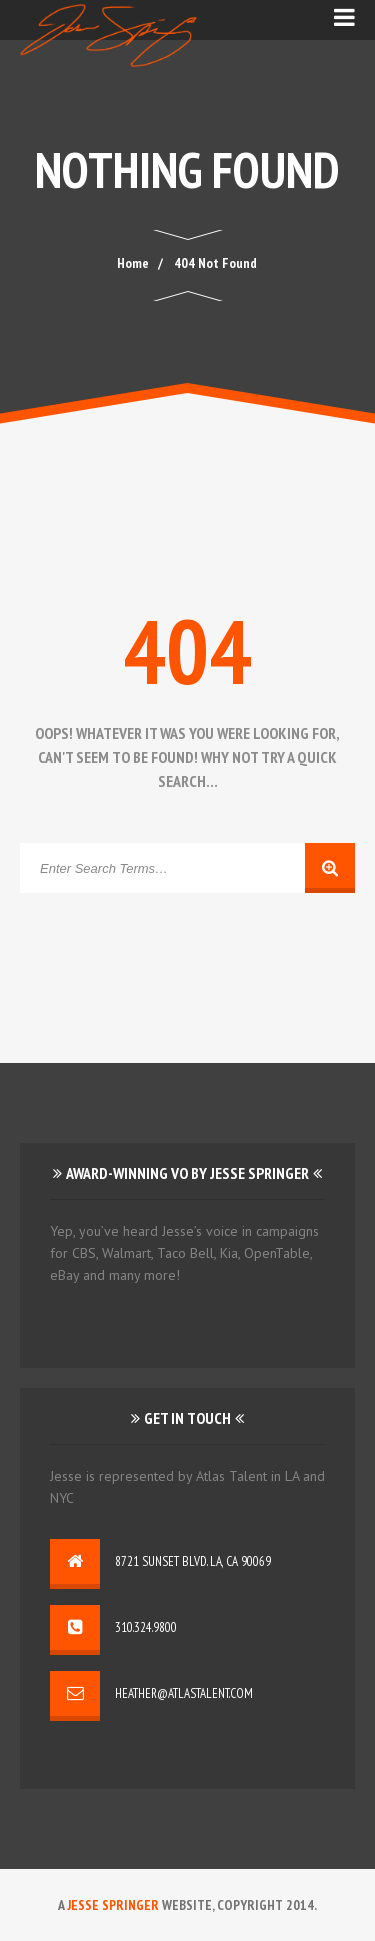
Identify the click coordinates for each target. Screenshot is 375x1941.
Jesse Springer (113, 1905)
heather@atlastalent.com (184, 1693)
